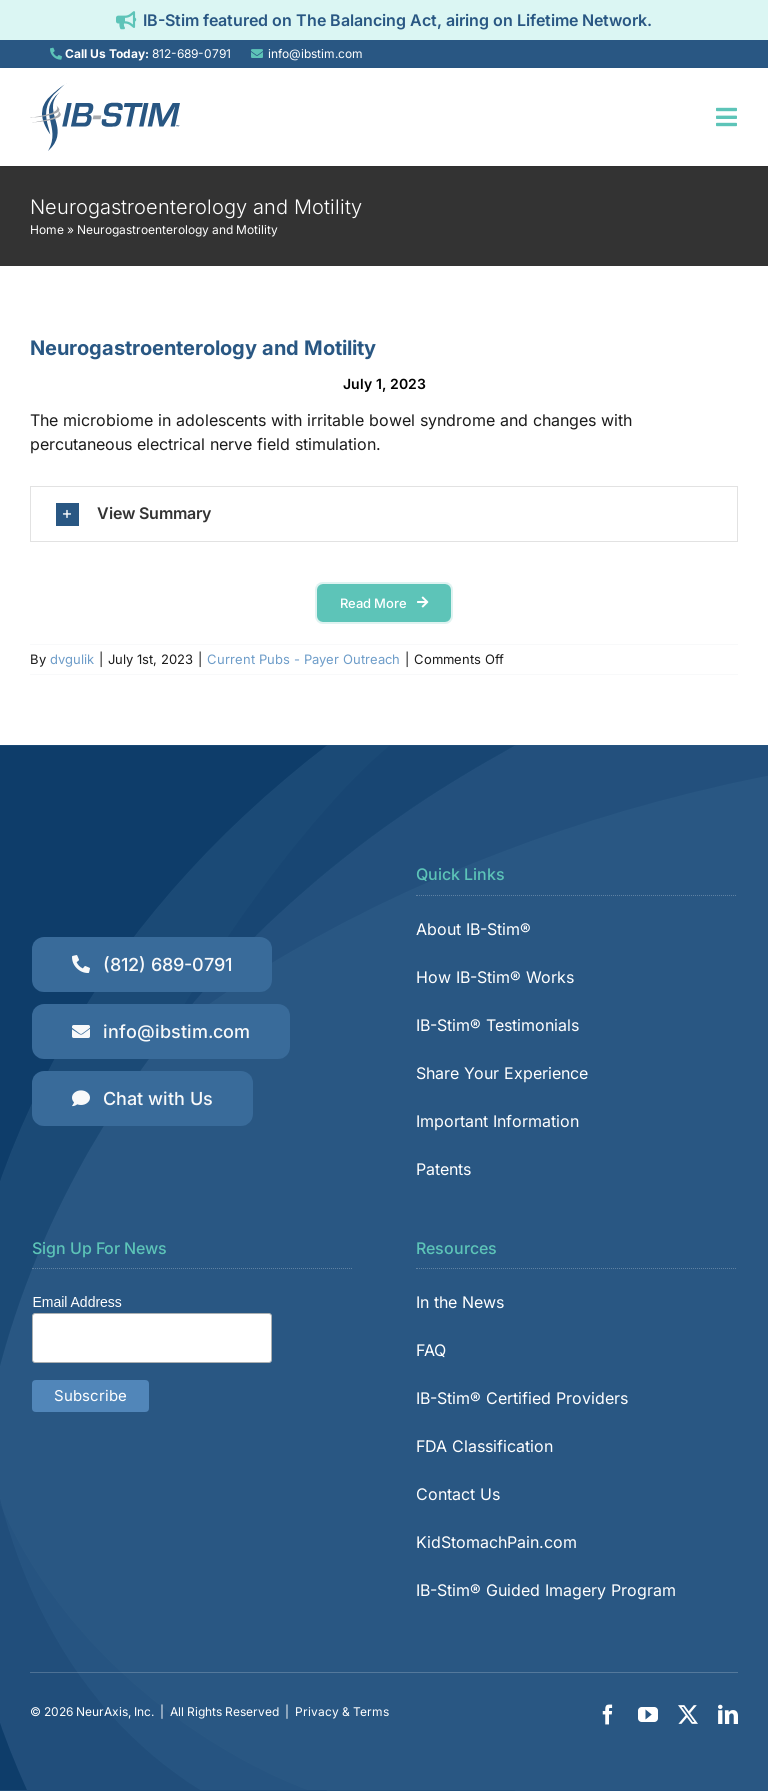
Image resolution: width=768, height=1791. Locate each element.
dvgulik (72, 659)
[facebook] (608, 1715)
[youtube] (648, 1715)
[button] (384, 514)
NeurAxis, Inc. (115, 1711)
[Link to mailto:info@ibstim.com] (257, 54)
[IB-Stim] (105, 91)
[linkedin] (728, 1715)
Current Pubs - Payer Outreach (303, 659)
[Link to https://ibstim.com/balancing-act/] (126, 20)
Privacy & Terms (342, 1711)
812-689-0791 (191, 53)
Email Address (76, 1302)
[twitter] (688, 1715)
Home (47, 229)
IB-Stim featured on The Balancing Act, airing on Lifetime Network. (397, 20)
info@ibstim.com (315, 53)
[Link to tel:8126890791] (56, 54)
